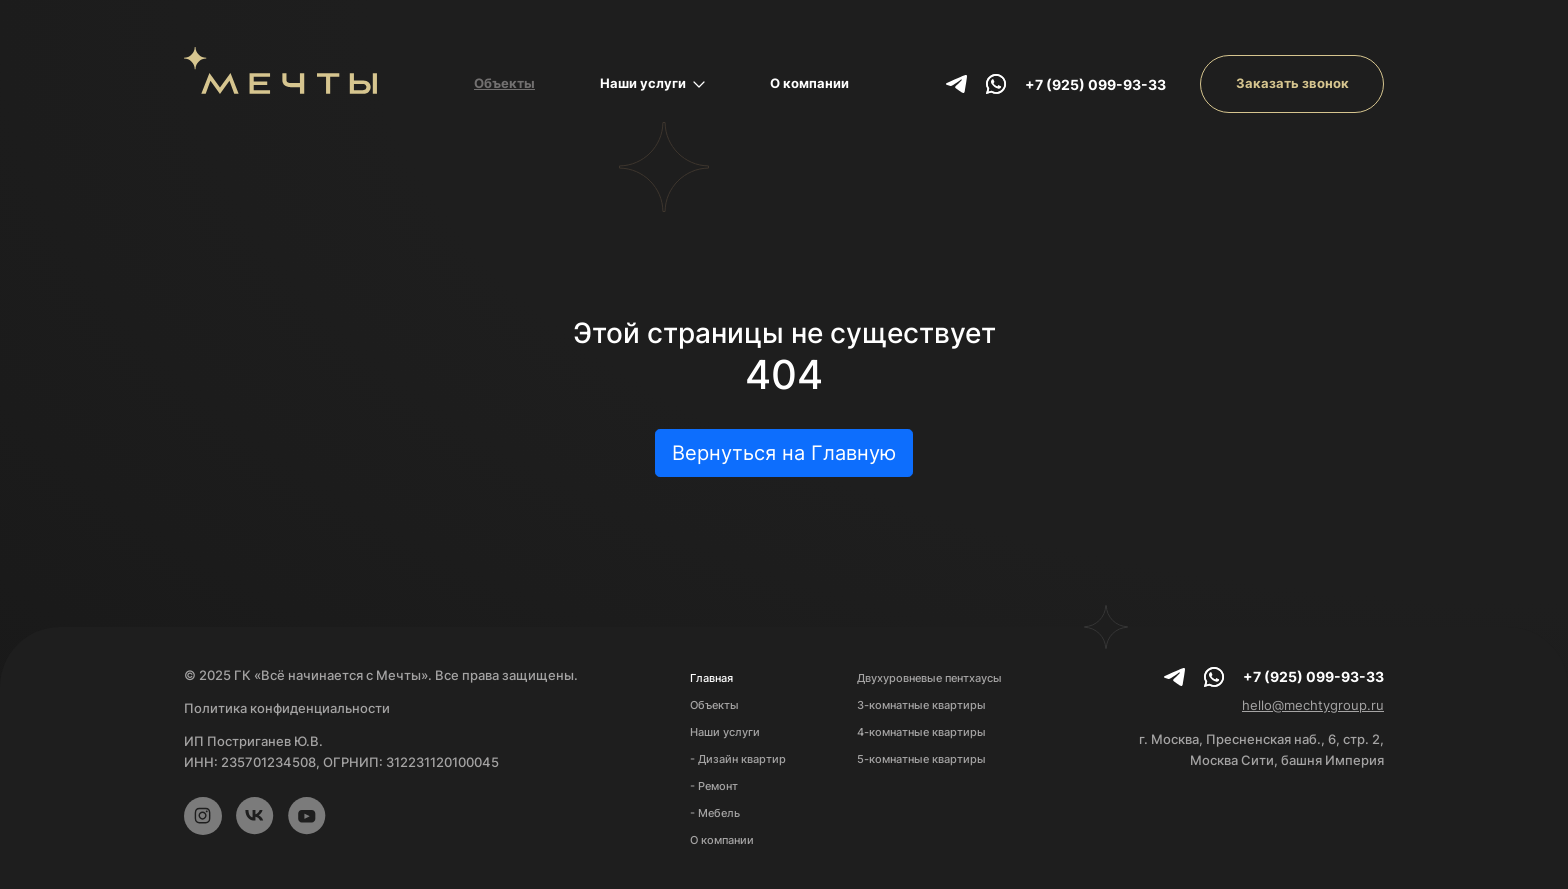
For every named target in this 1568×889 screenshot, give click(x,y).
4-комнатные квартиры (921, 732)
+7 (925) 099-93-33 (1095, 84)
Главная (711, 678)
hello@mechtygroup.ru (1313, 705)
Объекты (504, 83)
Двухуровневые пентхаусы (929, 678)
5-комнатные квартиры (921, 759)
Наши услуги (652, 83)
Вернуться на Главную (784, 453)
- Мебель (715, 813)
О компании (809, 83)
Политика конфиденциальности (287, 708)
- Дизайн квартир (738, 759)
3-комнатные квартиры (921, 705)
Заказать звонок (1292, 83)
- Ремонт (714, 786)
